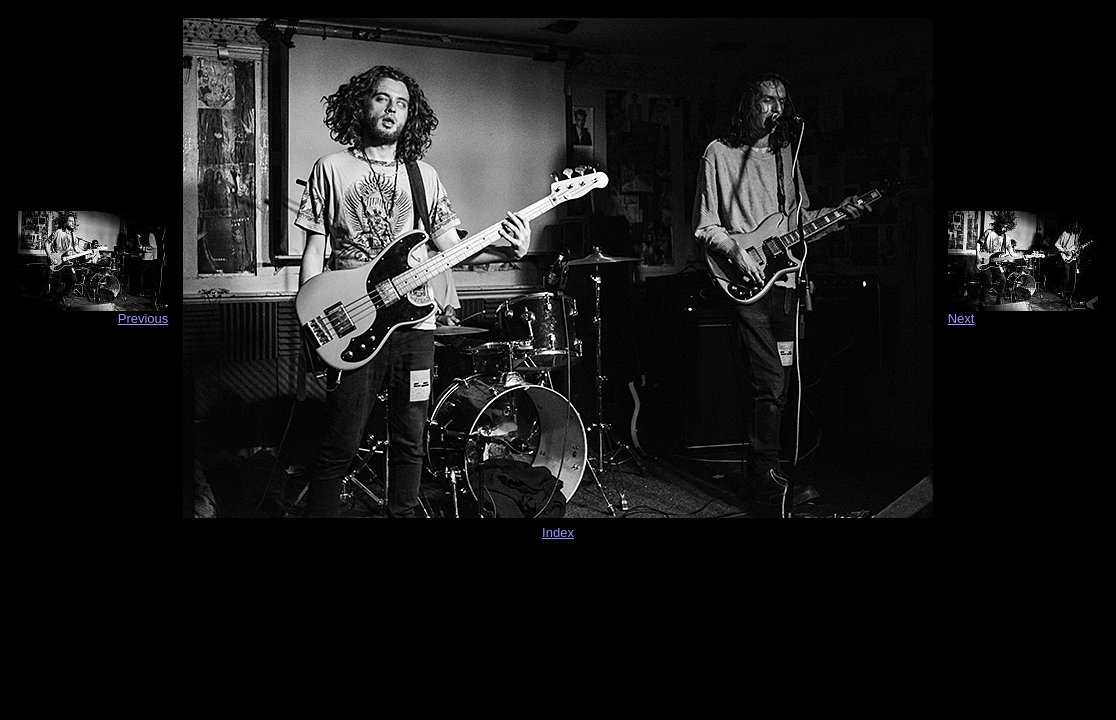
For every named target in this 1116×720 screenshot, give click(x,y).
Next (961, 318)
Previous (143, 318)
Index (558, 532)
